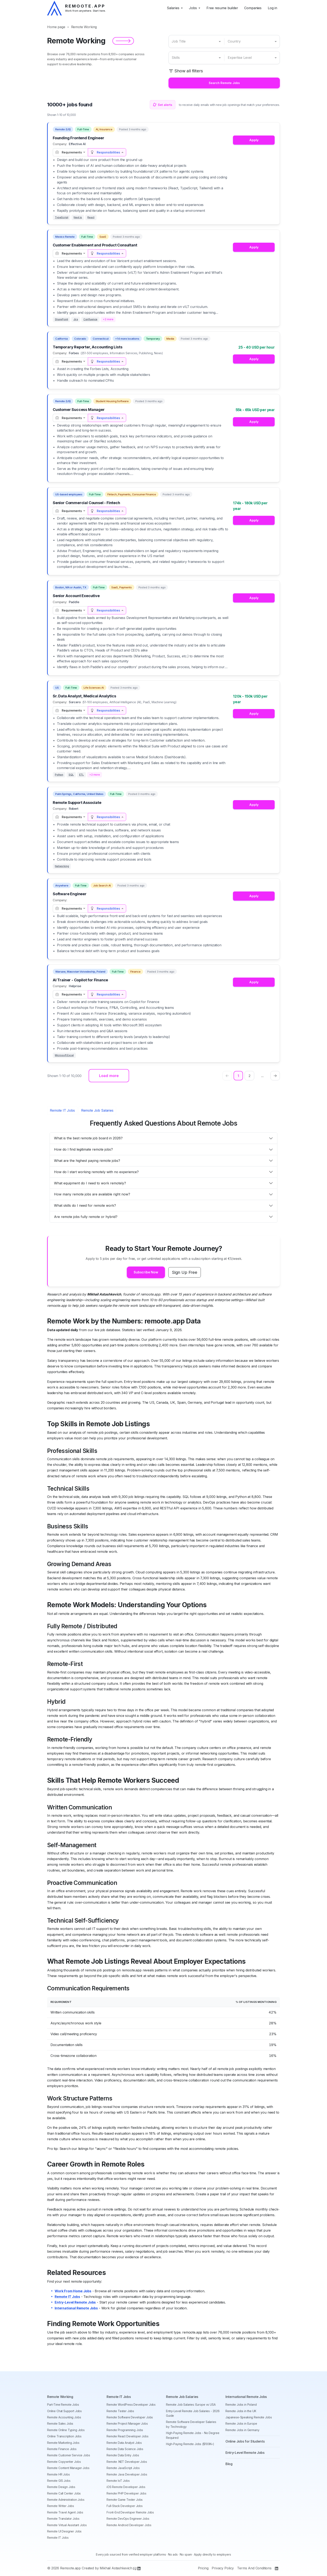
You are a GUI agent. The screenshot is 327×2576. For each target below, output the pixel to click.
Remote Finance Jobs (62, 2449)
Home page (56, 27)
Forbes (74, 354)
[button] (186, 71)
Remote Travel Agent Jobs (65, 2512)
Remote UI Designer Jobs (64, 2531)
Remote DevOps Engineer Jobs (128, 2519)
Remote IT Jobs (62, 1111)
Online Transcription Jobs (64, 2436)
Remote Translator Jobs (63, 2519)
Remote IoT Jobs (118, 2480)
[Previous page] (188, 1076)
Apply (254, 141)
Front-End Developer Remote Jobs (130, 2512)
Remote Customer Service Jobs (68, 2455)
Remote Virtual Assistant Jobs (67, 2525)
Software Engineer (70, 895)
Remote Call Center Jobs (64, 2493)
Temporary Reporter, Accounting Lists (87, 347)
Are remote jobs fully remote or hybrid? (85, 1217)
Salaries (173, 8)
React (90, 218)
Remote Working (60, 2397)
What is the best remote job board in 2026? (88, 1139)
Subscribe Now (146, 1273)
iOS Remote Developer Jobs (126, 2487)
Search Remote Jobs (224, 83)
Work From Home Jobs (73, 2292)
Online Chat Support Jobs (64, 2411)
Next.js (78, 218)
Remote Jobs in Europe (241, 2423)
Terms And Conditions (254, 2568)
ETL (81, 775)
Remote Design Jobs (61, 2487)
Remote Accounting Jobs (64, 2417)
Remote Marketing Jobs (63, 2442)
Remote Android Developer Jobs (129, 2525)
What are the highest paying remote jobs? (87, 1161)
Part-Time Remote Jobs (63, 2405)
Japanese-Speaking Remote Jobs (248, 2417)
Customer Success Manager (79, 410)
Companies (253, 8)
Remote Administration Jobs (65, 2499)
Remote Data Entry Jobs (123, 2455)
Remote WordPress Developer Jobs (131, 2405)
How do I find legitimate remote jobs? (83, 1150)
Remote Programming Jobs (125, 2430)
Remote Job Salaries (97, 1111)
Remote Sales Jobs (60, 2423)
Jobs (193, 8)
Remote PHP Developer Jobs (126, 2493)
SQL (71, 775)
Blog (229, 2464)
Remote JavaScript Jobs (123, 2468)
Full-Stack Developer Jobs (125, 2506)
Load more (116, 1076)
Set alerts (162, 105)
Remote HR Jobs (58, 2474)
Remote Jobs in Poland (241, 2405)
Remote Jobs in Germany (242, 2430)
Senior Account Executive (76, 596)
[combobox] (194, 41)
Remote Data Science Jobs (125, 2449)
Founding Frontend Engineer (78, 138)
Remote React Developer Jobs (127, 2436)
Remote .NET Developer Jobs (127, 2461)
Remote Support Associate (77, 803)
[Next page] (269, 1076)
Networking (62, 867)
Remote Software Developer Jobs (130, 2417)
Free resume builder (222, 8)
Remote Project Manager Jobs (127, 2423)
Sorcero (75, 703)
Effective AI (77, 145)
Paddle (74, 603)
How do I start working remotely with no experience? (96, 1172)
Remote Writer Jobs (60, 2506)
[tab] (70, 153)
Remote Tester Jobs (120, 2411)
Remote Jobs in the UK (240, 2411)
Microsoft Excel (64, 1056)
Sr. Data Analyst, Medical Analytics (84, 697)
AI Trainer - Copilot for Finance (80, 980)
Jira (75, 319)
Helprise (75, 987)
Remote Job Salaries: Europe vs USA (191, 2405)
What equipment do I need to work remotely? (90, 1184)
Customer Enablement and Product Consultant (95, 246)
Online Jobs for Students (245, 2441)
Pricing (203, 2568)
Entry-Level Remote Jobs (75, 2303)
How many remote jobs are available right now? (92, 1195)
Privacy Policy (223, 2568)
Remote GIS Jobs (58, 2480)
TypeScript (61, 218)
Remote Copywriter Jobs (64, 2461)
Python (59, 775)
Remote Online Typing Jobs (66, 2430)
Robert (73, 809)
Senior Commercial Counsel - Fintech (86, 503)
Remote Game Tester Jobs (125, 2499)
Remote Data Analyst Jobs (124, 2442)
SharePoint (61, 319)
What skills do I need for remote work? (85, 1206)
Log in (272, 8)
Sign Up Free (184, 1272)
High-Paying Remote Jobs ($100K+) (190, 2444)
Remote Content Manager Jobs (68, 2468)
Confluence (90, 319)
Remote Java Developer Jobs (127, 2474)
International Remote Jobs (76, 2309)
